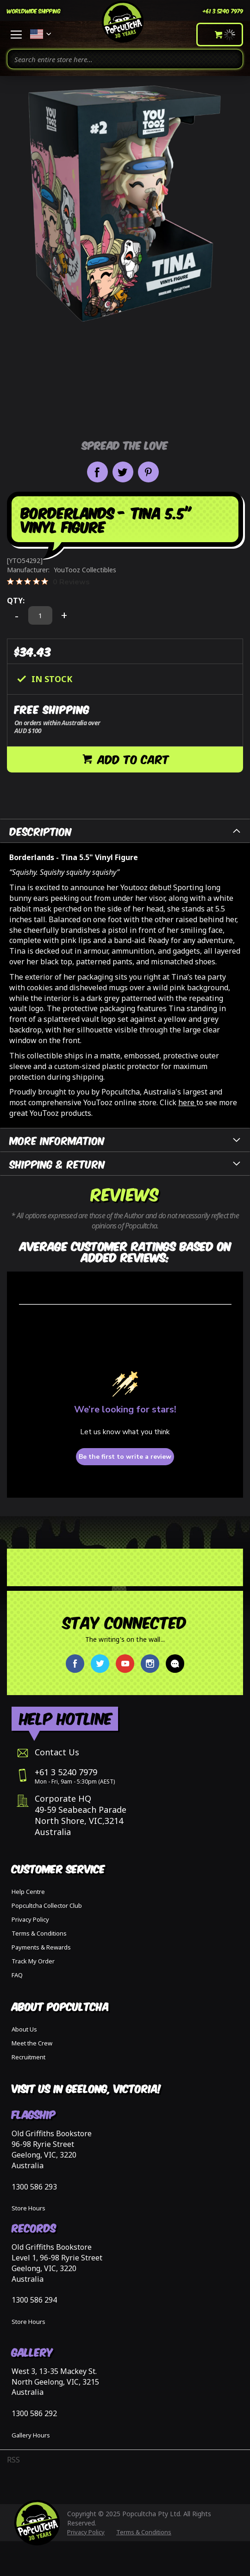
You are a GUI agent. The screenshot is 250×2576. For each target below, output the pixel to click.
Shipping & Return (57, 1163)
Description (41, 830)
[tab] (125, 831)
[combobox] (125, 59)
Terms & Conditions (39, 1933)
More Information (57, 1139)
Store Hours (28, 2208)
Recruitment (28, 2057)
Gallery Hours (31, 2435)
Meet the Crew (32, 2043)
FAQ (17, 1975)
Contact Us (57, 1752)
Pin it (148, 472)
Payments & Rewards (41, 1947)
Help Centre (28, 1891)
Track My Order (33, 1961)
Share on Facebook (97, 472)
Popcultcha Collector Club (47, 1905)
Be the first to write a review (125, 1456)
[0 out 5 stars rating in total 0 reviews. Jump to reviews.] (48, 582)
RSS (13, 2460)
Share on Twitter (122, 472)
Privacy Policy (30, 1919)
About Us (24, 2029)
